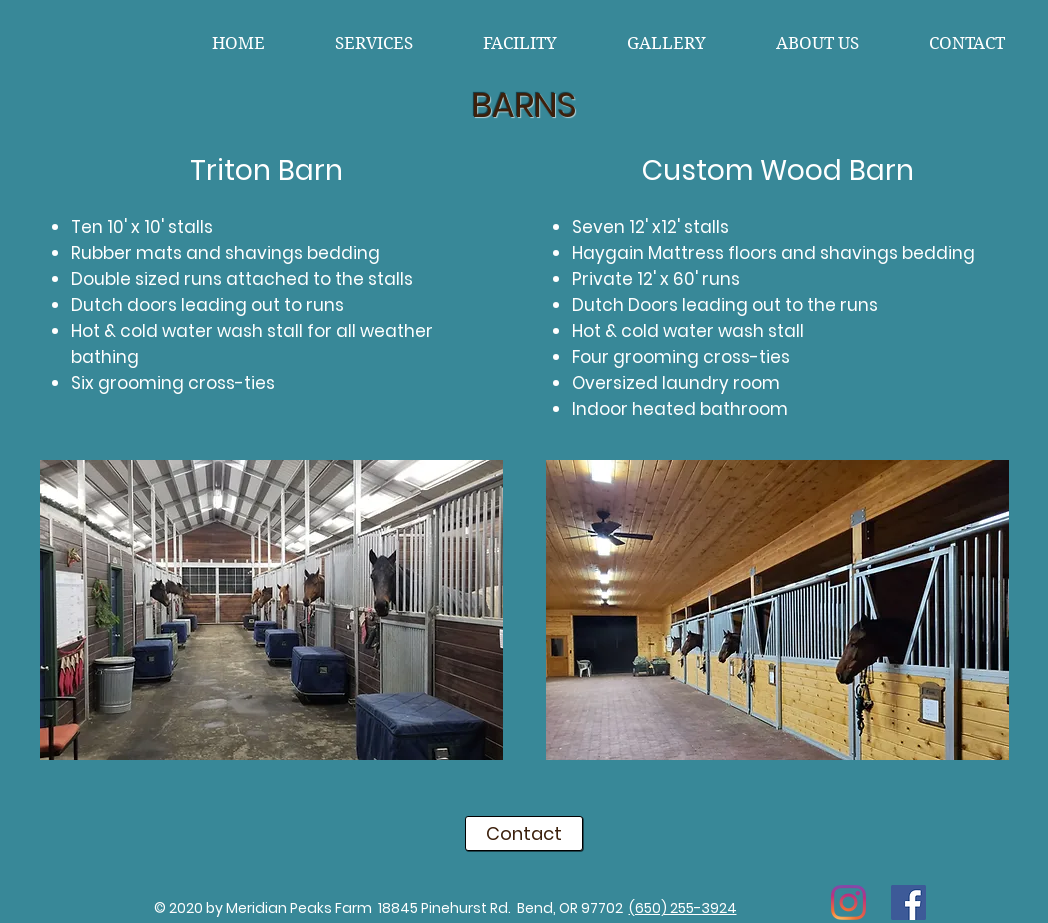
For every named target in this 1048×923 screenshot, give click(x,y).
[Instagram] (848, 902)
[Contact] (524, 833)
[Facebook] (908, 902)
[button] (271, 610)
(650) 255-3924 (683, 908)
